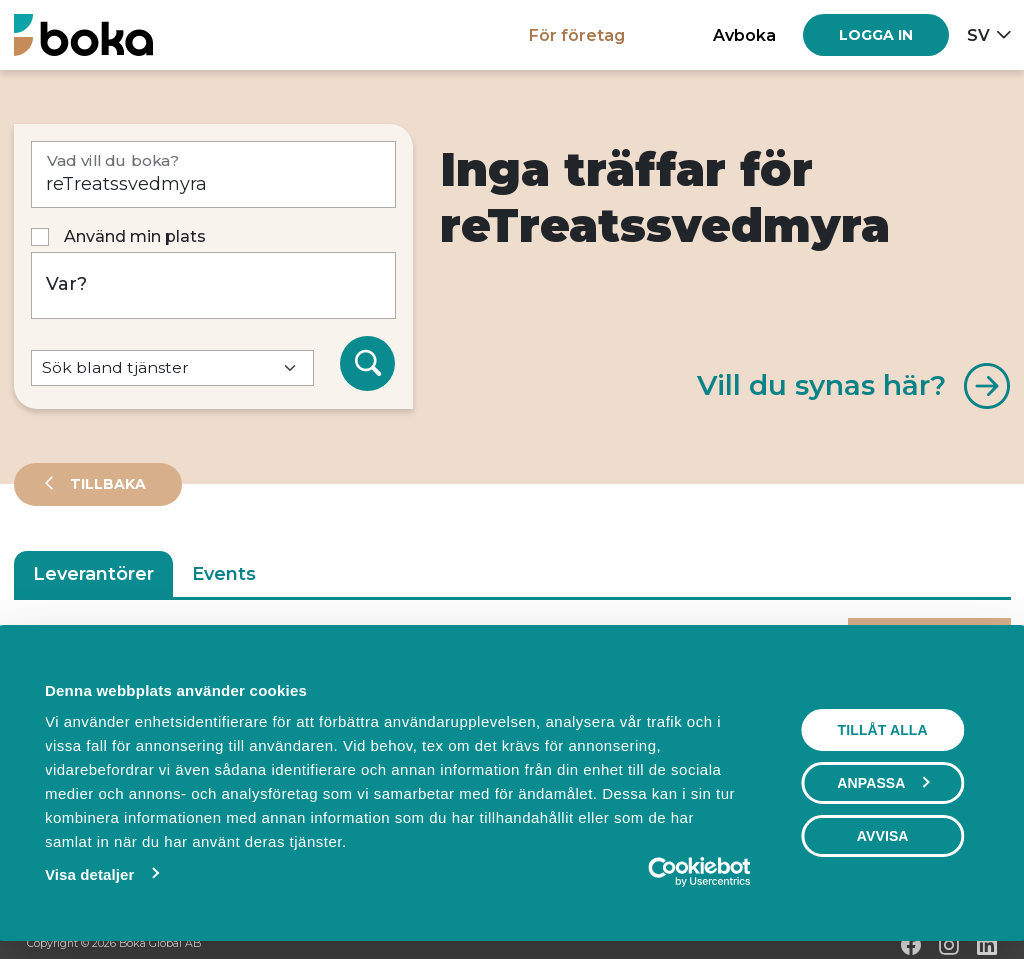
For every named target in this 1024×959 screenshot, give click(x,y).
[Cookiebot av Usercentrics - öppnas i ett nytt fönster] (663, 872)
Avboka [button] (744, 35)
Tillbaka (106, 484)
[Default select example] (172, 368)
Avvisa (883, 836)
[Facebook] (911, 945)
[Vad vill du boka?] (214, 174)
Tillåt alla (883, 730)
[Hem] (83, 34)
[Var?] (214, 285)
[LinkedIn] (987, 945)
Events (224, 574)
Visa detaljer (88, 874)
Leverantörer (93, 574)
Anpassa (884, 783)
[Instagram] (949, 945)
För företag (577, 35)
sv (978, 35)
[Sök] (368, 364)
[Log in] (876, 35)
